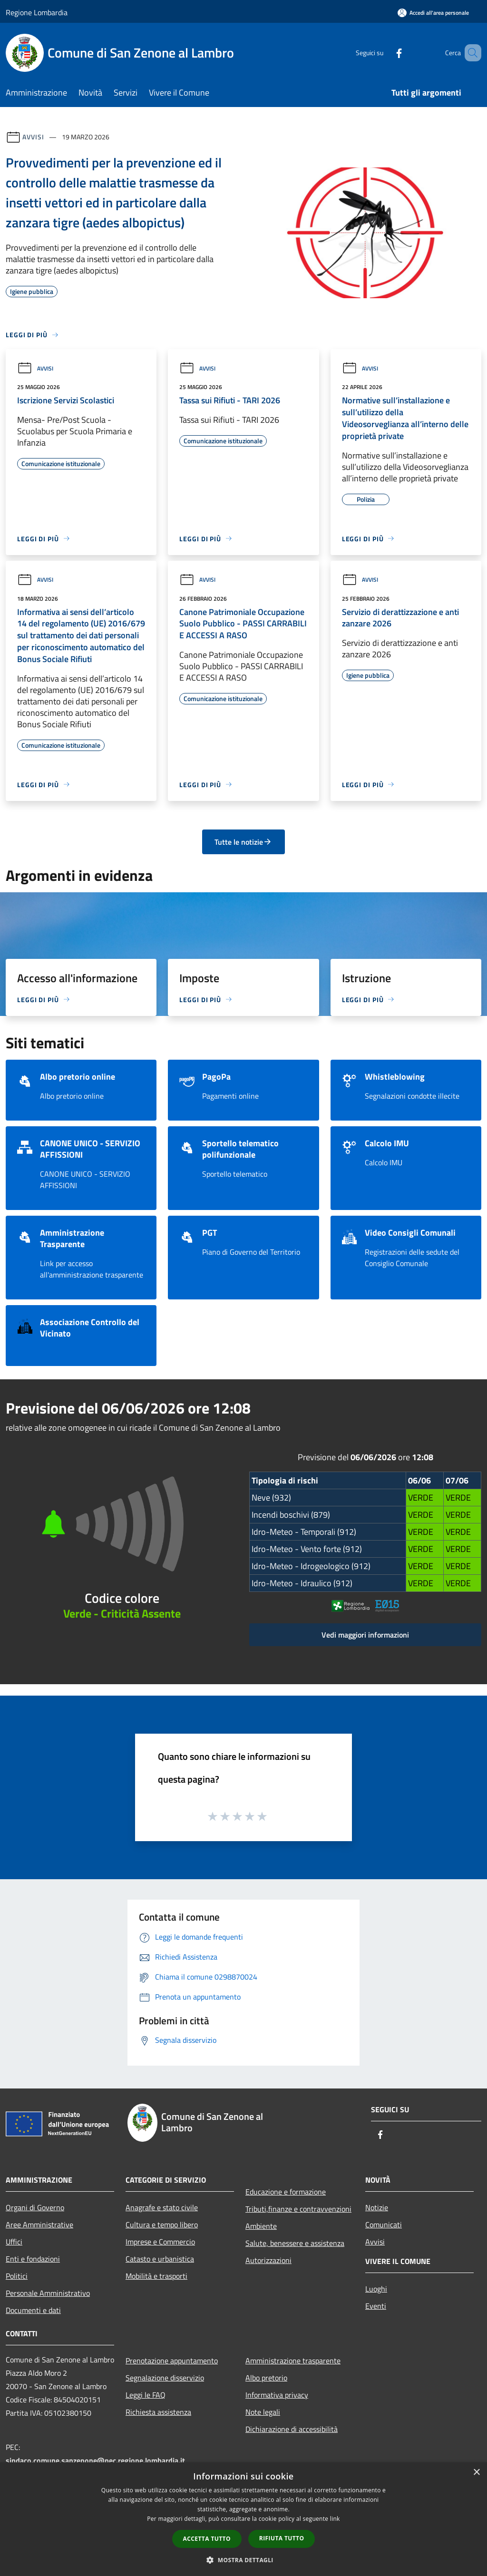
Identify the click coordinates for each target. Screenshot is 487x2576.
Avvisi (33, 137)
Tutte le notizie (243, 842)
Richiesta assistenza (158, 2412)
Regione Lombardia (37, 12)
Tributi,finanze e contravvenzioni (298, 2209)
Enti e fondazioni (33, 2258)
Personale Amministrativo (48, 2293)
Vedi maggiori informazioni (365, 1634)
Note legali (262, 2412)
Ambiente (261, 2226)
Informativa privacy (276, 2394)
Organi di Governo (35, 2207)
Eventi (375, 2306)
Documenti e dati (33, 2310)
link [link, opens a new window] (335, 2519)
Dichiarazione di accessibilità (291, 2429)
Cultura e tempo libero (162, 2224)
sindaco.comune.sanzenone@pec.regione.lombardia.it (95, 2460)
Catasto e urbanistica (160, 2258)
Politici (17, 2276)
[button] (243, 2560)
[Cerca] (469, 52)
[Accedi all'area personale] (433, 12)
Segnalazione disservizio (165, 2377)
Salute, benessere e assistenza (294, 2243)
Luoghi (376, 2288)
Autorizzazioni (268, 2260)
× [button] (476, 2472)
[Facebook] (385, 52)
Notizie (376, 2207)
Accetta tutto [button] (207, 2539)
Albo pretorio (266, 2377)
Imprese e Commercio (160, 2241)
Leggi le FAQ (146, 2394)
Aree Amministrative (39, 2224)
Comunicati (383, 2224)
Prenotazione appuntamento (172, 2360)
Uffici (14, 2241)
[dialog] (243, 2519)
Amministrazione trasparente (293, 2360)
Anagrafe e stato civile (162, 2207)
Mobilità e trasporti (156, 2276)
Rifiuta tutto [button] (281, 2538)
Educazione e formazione (285, 2191)
